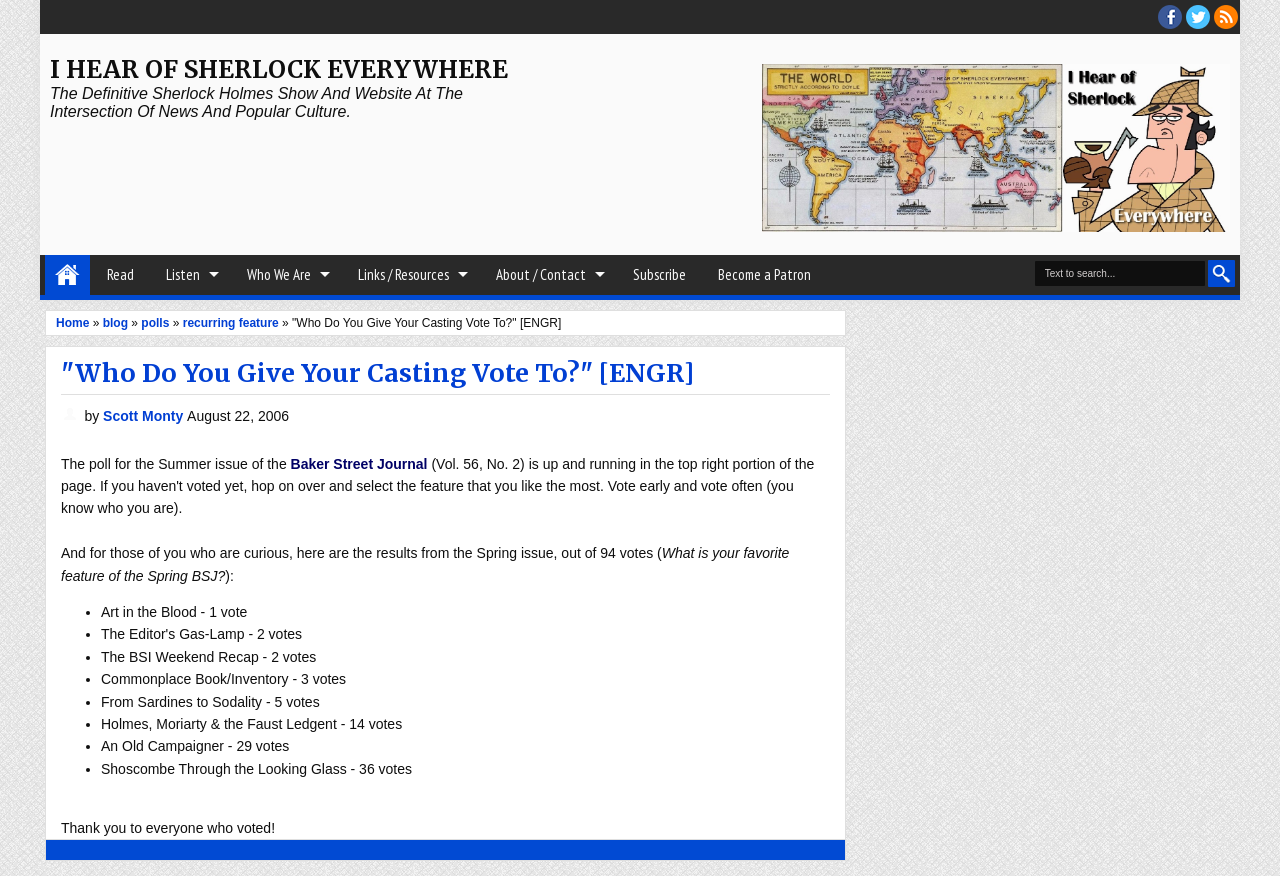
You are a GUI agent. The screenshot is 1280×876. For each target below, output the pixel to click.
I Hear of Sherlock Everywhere (279, 69)
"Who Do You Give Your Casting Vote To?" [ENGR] (377, 373)
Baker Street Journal (359, 464)
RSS (1226, 17)
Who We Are (279, 274)
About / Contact (541, 274)
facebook (1170, 17)
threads (1198, 17)
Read (120, 274)
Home (67, 275)
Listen (183, 274)
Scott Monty (145, 416)
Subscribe (659, 274)
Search (1221, 273)
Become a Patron (764, 274)
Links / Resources (403, 274)
